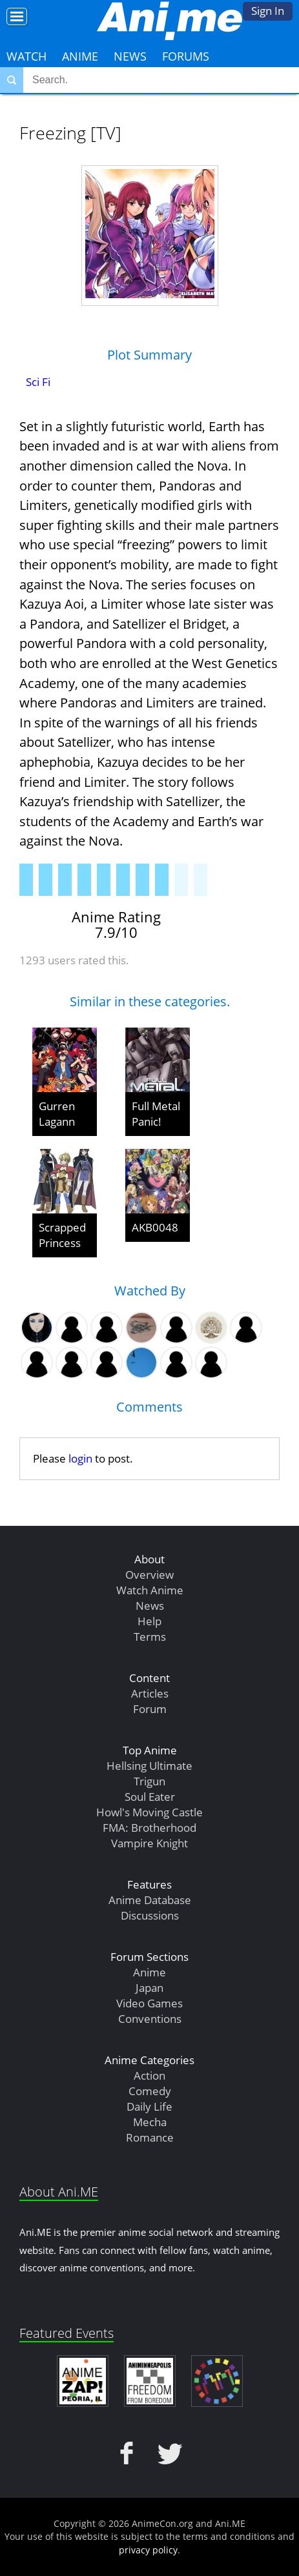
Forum (150, 1708)
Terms (150, 1636)
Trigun (149, 1781)
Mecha (150, 2122)
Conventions (149, 2018)
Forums (185, 56)
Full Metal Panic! (156, 1114)
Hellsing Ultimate (149, 1765)
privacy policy (148, 2550)
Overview (149, 1574)
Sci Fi (38, 381)
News (130, 56)
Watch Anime (149, 1590)
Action (149, 2075)
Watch (26, 56)
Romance (150, 2137)
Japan (149, 1987)
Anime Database (149, 1899)
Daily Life (149, 2106)
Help (149, 1621)
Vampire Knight (149, 1843)
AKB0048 (155, 1227)
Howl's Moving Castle (149, 1812)
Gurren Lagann (57, 1114)
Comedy (150, 2091)
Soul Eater (150, 1796)
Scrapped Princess (62, 1235)
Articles (150, 1693)
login (80, 1458)
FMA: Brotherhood (149, 1827)
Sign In (267, 10)
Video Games (149, 2003)
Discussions (150, 1915)
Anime (80, 56)
